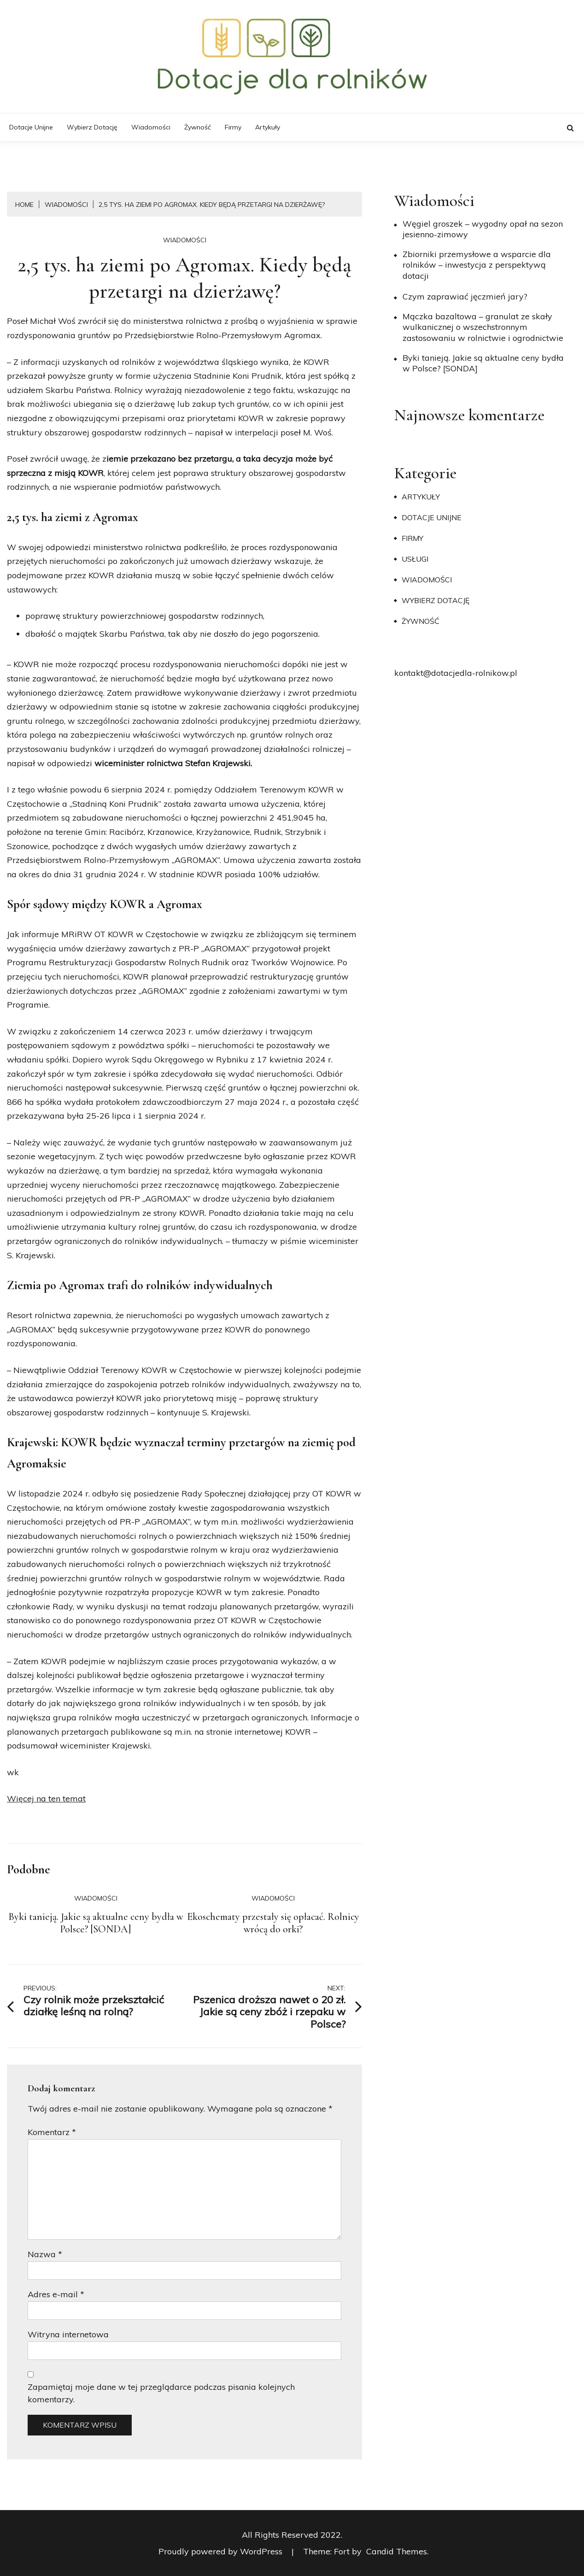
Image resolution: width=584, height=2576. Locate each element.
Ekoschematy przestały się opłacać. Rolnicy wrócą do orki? (273, 1923)
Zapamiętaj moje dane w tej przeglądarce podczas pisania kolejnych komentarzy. (161, 2393)
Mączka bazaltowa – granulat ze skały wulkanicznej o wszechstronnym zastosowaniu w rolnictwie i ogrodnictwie (483, 327)
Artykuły (267, 127)
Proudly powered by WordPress (221, 2551)
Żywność (197, 127)
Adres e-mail (56, 2294)
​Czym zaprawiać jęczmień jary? (465, 296)
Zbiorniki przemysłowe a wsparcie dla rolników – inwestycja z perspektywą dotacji (477, 265)
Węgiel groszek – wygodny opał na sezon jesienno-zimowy (483, 229)
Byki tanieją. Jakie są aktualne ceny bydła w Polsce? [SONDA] (95, 1923)
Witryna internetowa (68, 2334)
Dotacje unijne (31, 127)
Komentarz (52, 2132)
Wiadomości (150, 127)
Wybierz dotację (92, 127)
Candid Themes (396, 2551)
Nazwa (45, 2254)
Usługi (415, 558)
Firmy (233, 127)
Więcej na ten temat (46, 1798)
